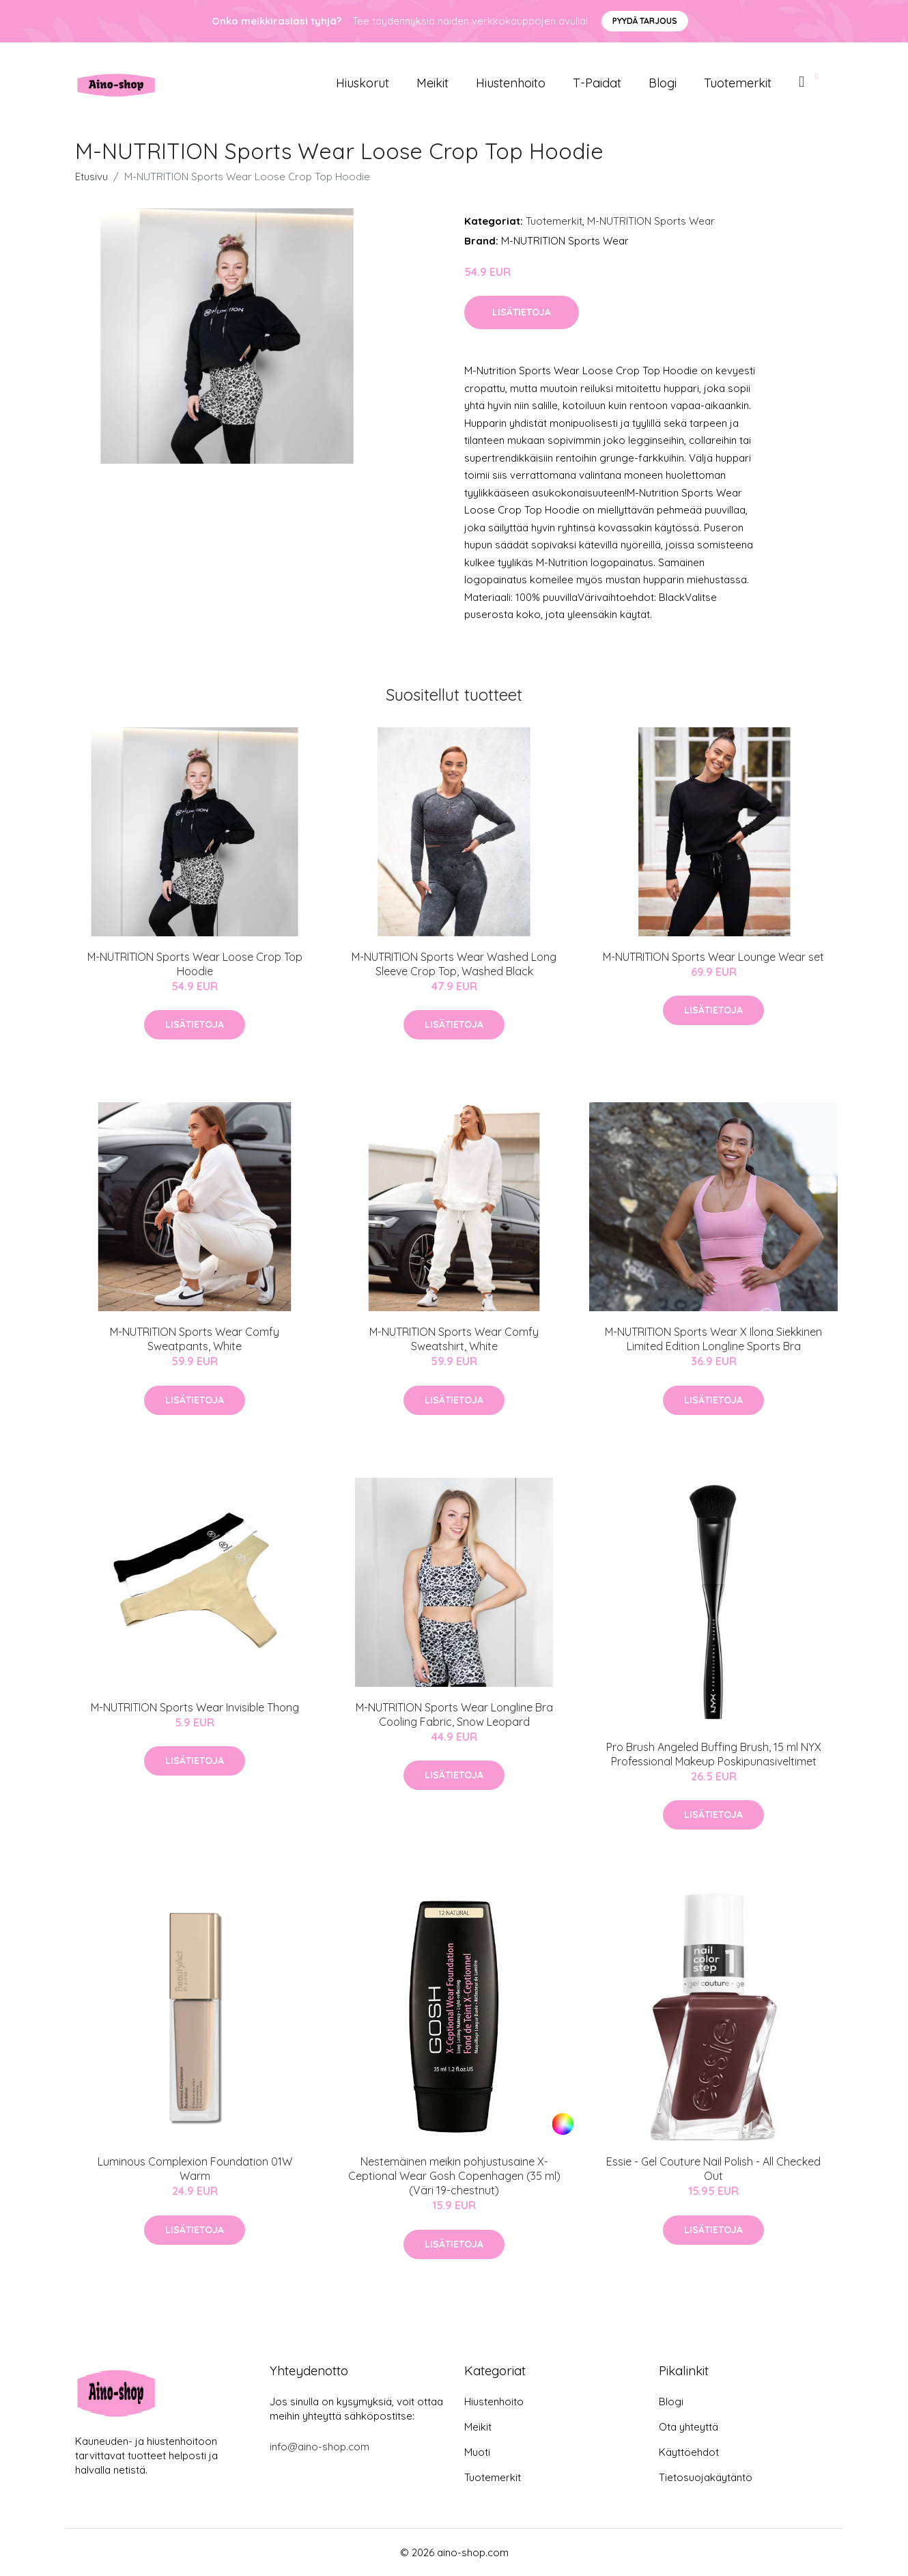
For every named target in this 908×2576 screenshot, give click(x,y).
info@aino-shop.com (319, 2446)
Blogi (663, 83)
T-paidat (597, 83)
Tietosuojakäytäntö (705, 2477)
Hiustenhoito (510, 83)
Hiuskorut (362, 83)
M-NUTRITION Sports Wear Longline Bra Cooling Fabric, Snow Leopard (454, 1714)
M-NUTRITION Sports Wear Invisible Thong (195, 1707)
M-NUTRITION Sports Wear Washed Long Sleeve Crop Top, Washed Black (454, 964)
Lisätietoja (521, 312)
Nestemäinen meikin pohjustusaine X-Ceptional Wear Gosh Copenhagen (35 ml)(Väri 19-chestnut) (454, 2176)
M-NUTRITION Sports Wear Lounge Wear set (713, 957)
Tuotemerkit (737, 83)
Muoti (477, 2452)
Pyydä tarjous (644, 21)
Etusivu (91, 176)
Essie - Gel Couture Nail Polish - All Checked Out (713, 2169)
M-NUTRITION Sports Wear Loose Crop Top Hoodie (194, 964)
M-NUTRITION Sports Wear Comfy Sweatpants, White (194, 1339)
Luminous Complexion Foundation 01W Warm (195, 2169)
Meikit (432, 83)
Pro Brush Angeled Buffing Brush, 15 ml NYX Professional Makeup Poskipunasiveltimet (713, 1754)
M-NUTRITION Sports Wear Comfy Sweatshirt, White (454, 1339)
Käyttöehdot (689, 2452)
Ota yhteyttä (688, 2426)
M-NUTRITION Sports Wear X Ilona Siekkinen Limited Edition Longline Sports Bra (713, 1339)
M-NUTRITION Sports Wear (651, 220)
